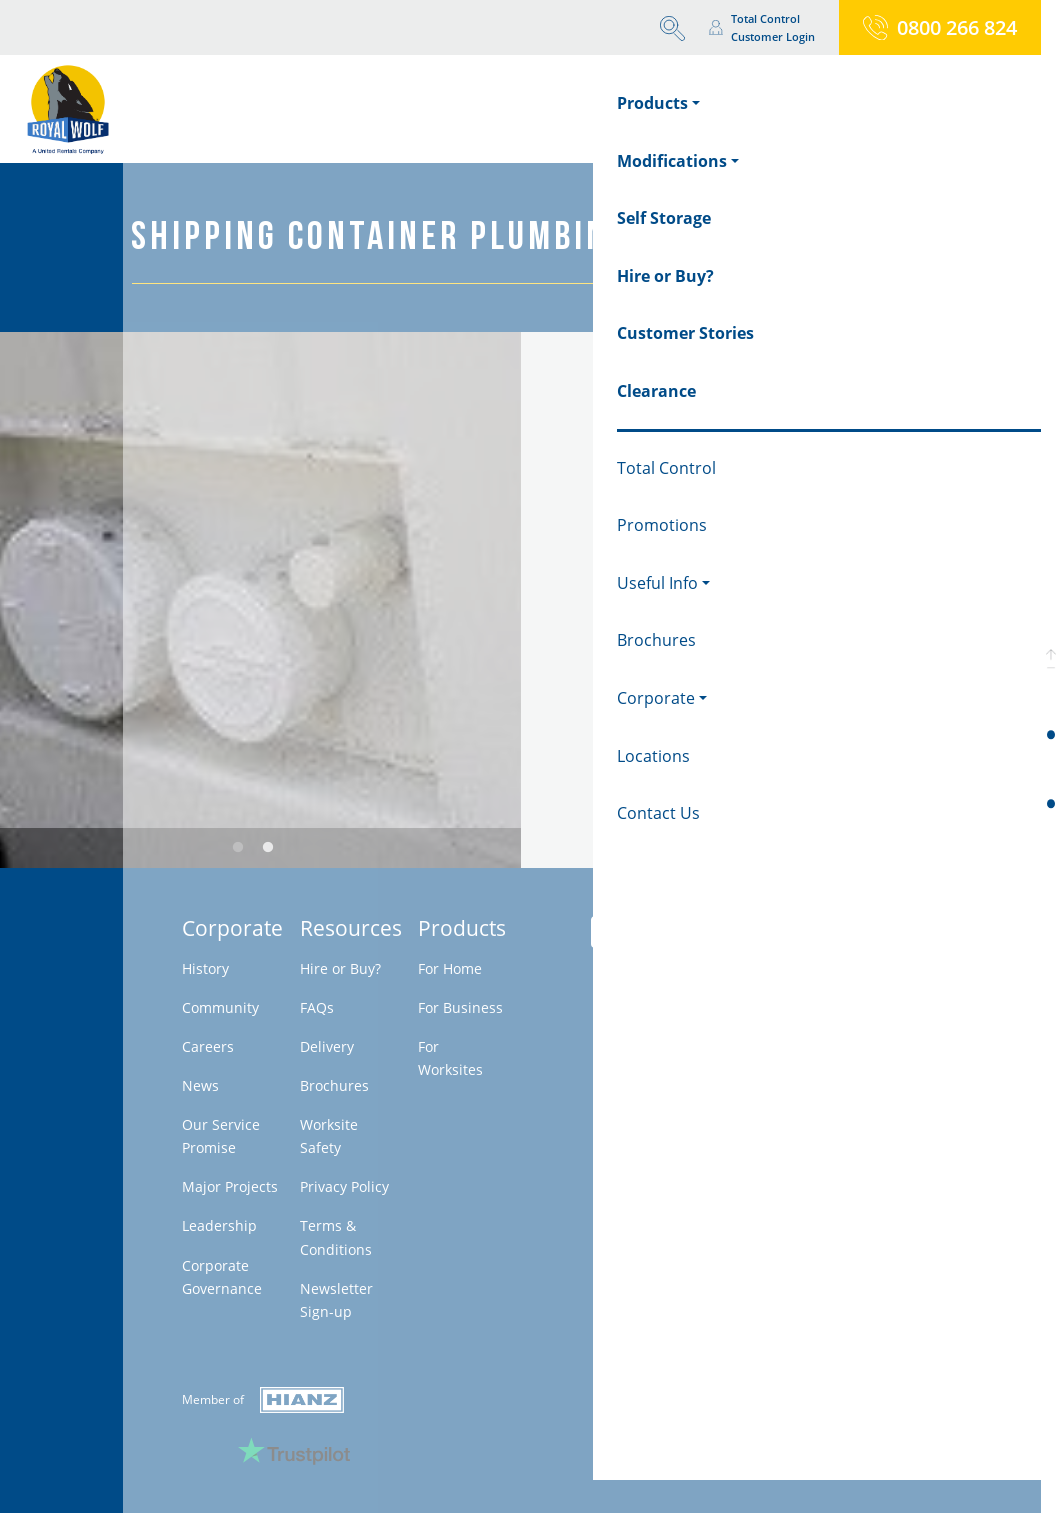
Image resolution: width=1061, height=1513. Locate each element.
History (205, 968)
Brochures (334, 1085)
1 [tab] (238, 848)
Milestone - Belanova (800, 1076)
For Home (450, 968)
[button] (1051, 658)
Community (220, 1007)
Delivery (327, 1046)
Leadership (219, 1225)
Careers (208, 1046)
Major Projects (230, 1186)
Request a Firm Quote (727, 683)
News (200, 1085)
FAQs (317, 1007)
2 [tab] (268, 848)
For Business (460, 1007)
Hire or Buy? (340, 968)
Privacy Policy (344, 1186)
